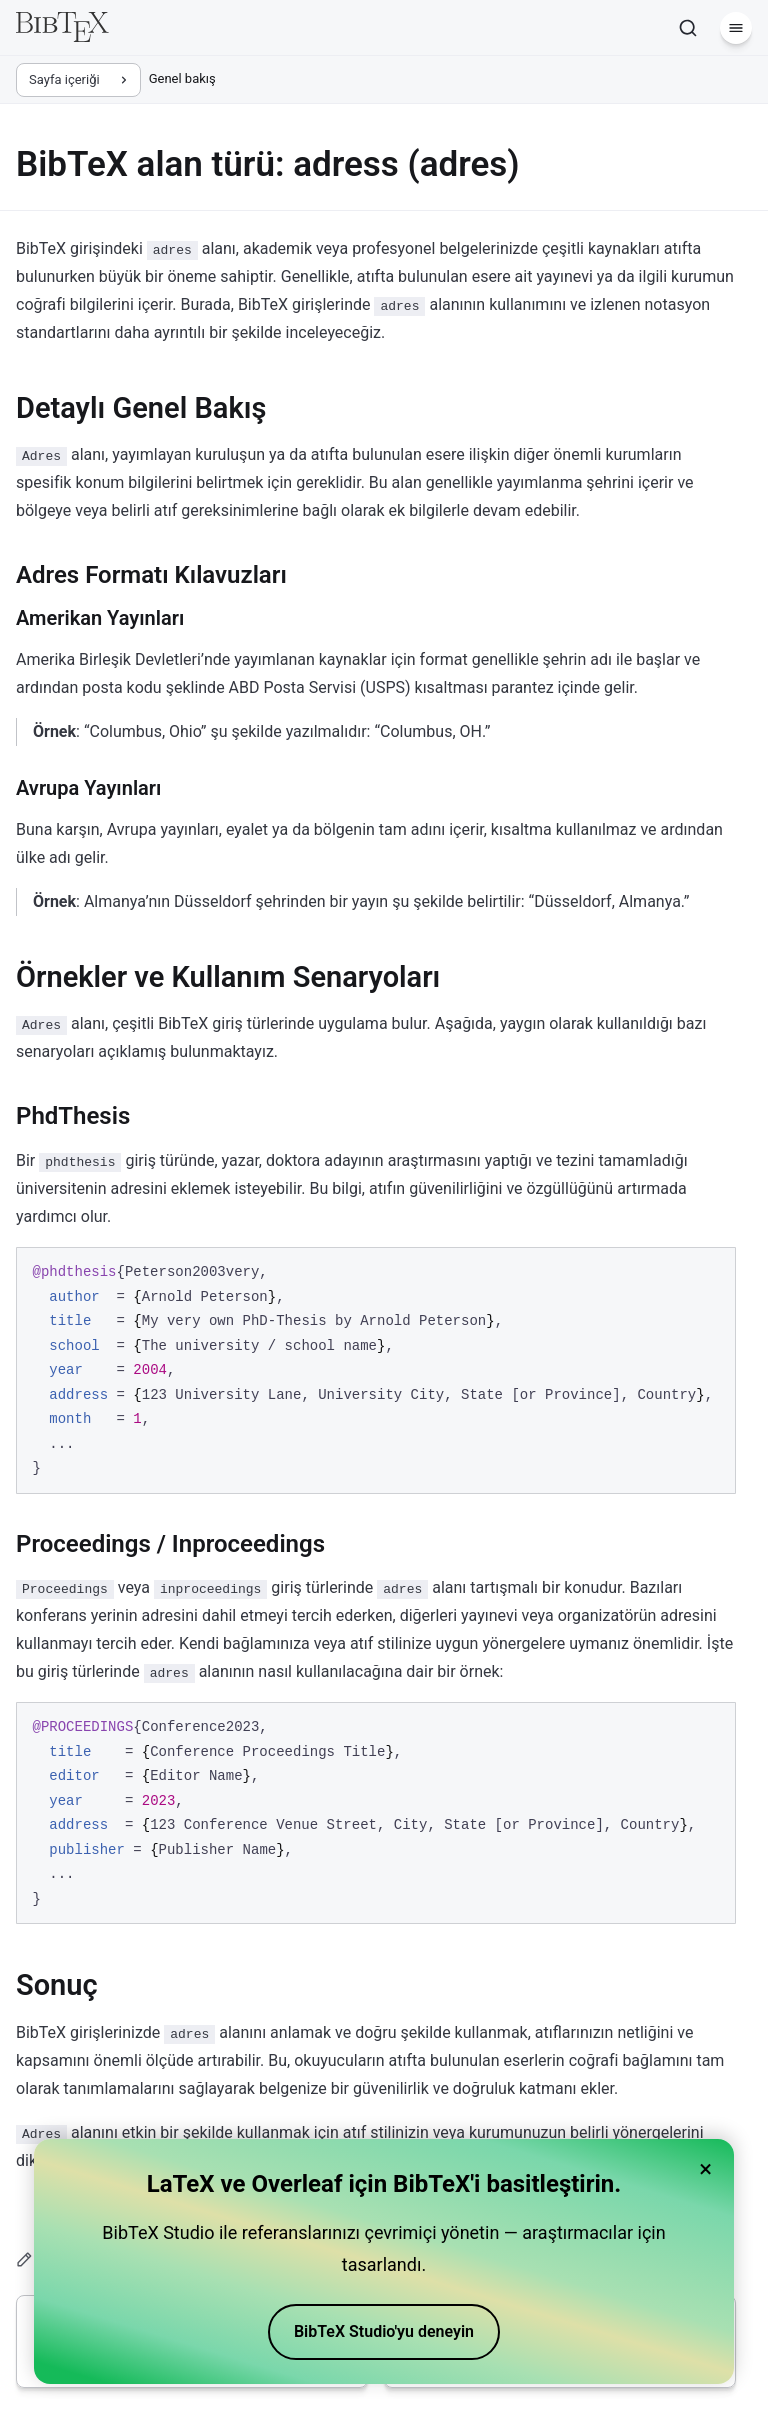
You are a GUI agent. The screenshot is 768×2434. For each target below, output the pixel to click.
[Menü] (736, 28)
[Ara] (688, 28)
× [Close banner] (705, 2169)
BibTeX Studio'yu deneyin (384, 2331)
